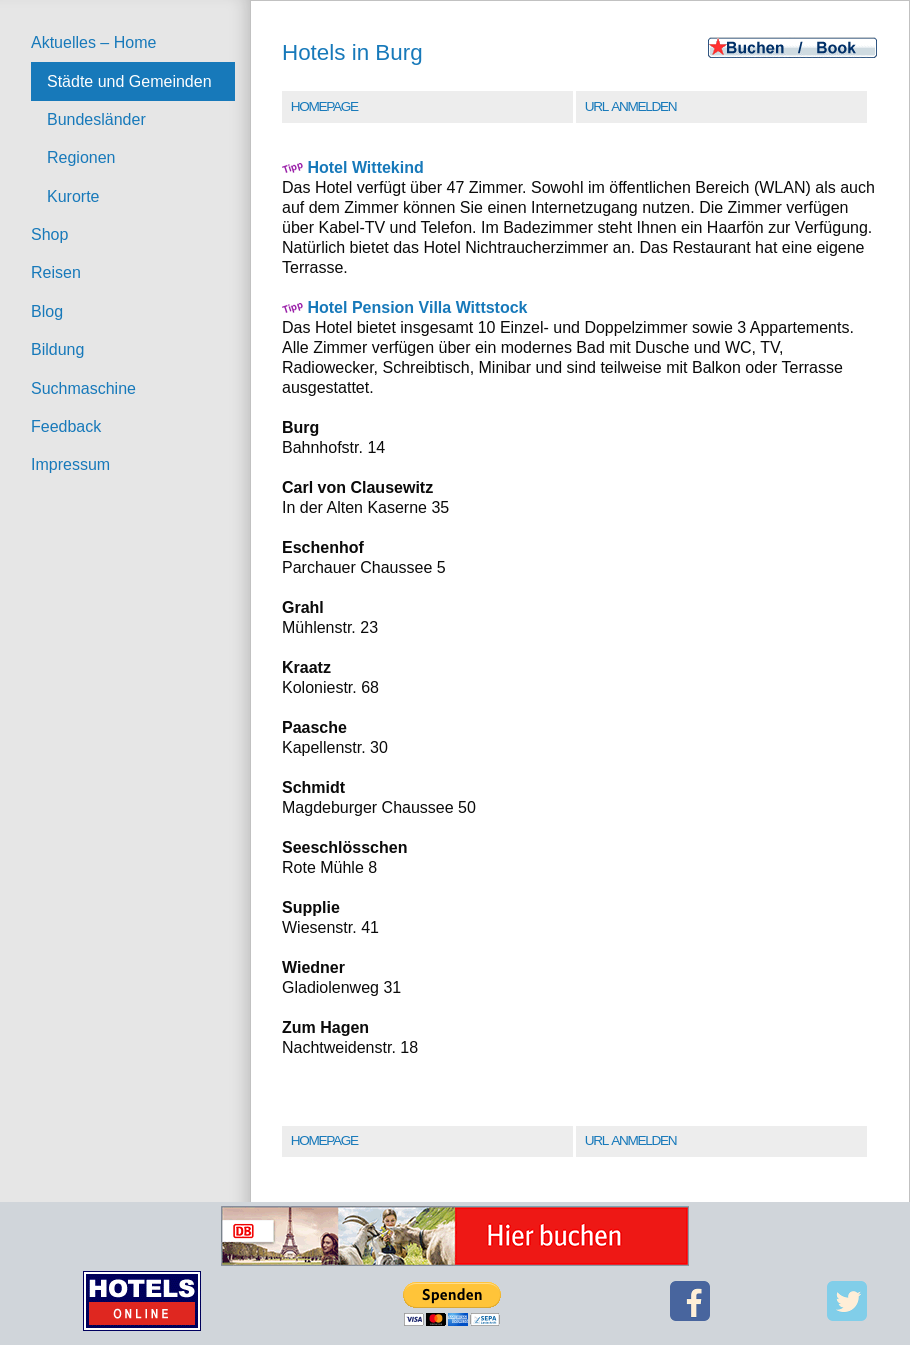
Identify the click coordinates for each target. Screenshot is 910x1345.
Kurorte (73, 196)
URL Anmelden (630, 106)
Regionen (81, 157)
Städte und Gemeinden (129, 81)
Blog (47, 311)
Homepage (324, 106)
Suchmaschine (83, 388)
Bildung (57, 349)
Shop (49, 234)
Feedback (66, 426)
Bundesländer (96, 119)
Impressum (70, 464)
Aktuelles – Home (93, 42)
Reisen (56, 272)
